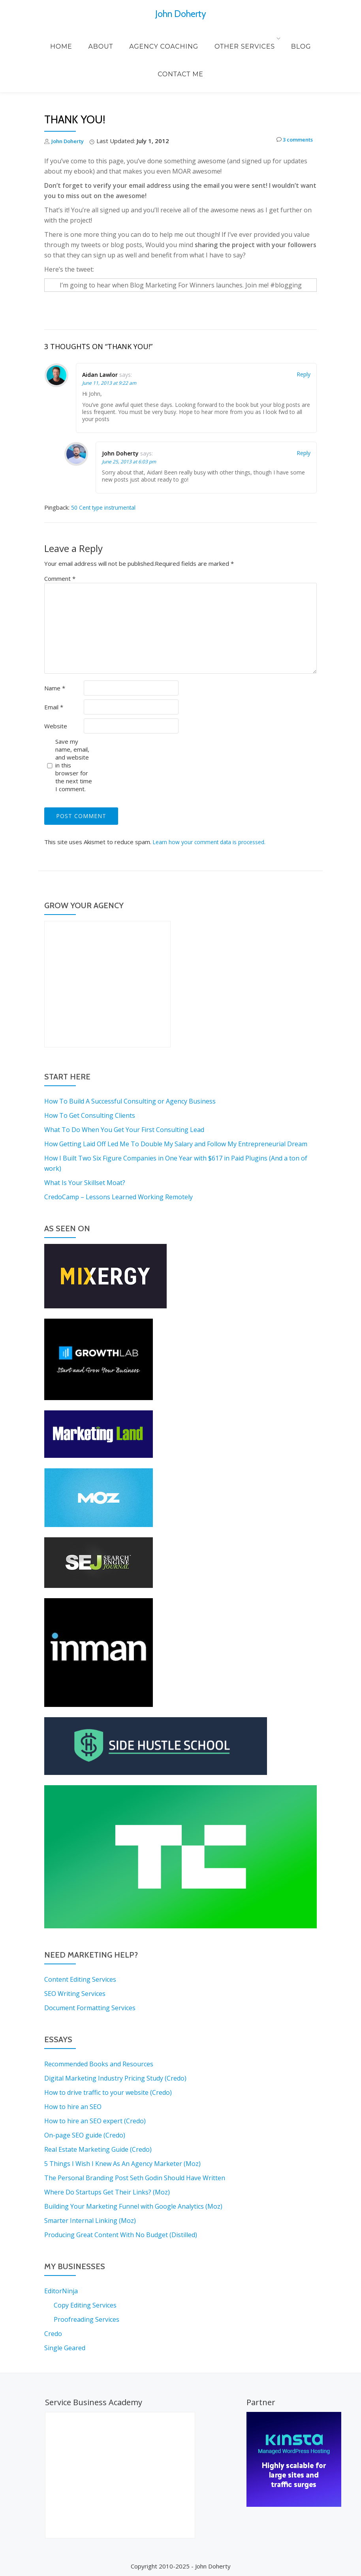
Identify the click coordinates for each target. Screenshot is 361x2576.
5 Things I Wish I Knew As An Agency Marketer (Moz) (122, 2163)
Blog (260, 38)
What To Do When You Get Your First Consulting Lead (124, 1129)
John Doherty (180, 13)
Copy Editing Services (85, 2305)
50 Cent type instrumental (106, 507)
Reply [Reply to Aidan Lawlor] (303, 374)
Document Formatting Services (89, 2007)
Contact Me (301, 38)
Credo (53, 2333)
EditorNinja (61, 2291)
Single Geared (64, 2348)
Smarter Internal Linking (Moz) (90, 2220)
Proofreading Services (86, 2319)
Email (53, 707)
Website (55, 726)
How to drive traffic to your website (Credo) (108, 2092)
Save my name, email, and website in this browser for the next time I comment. (73, 765)
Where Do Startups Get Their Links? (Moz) (107, 2192)
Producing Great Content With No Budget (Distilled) (120, 2234)
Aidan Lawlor (100, 374)
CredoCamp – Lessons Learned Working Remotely (118, 1197)
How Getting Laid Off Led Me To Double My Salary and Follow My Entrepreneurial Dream (175, 1144)
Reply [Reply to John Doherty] (303, 453)
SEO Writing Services (74, 1993)
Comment (59, 578)
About (79, 38)
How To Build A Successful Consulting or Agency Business (130, 1101)
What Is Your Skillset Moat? (84, 1182)
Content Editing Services (80, 1979)
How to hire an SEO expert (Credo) (95, 2121)
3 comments (291, 141)
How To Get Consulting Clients (89, 1115)
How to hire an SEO (73, 2106)
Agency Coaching (134, 38)
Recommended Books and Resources (98, 2064)
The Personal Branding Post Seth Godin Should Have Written (134, 2177)
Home (48, 38)
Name (54, 688)
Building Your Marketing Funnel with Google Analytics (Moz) (133, 2206)
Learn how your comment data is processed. (213, 842)
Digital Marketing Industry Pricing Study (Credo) (115, 2078)
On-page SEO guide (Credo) (84, 2135)
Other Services (208, 38)
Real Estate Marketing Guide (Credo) (98, 2149)
